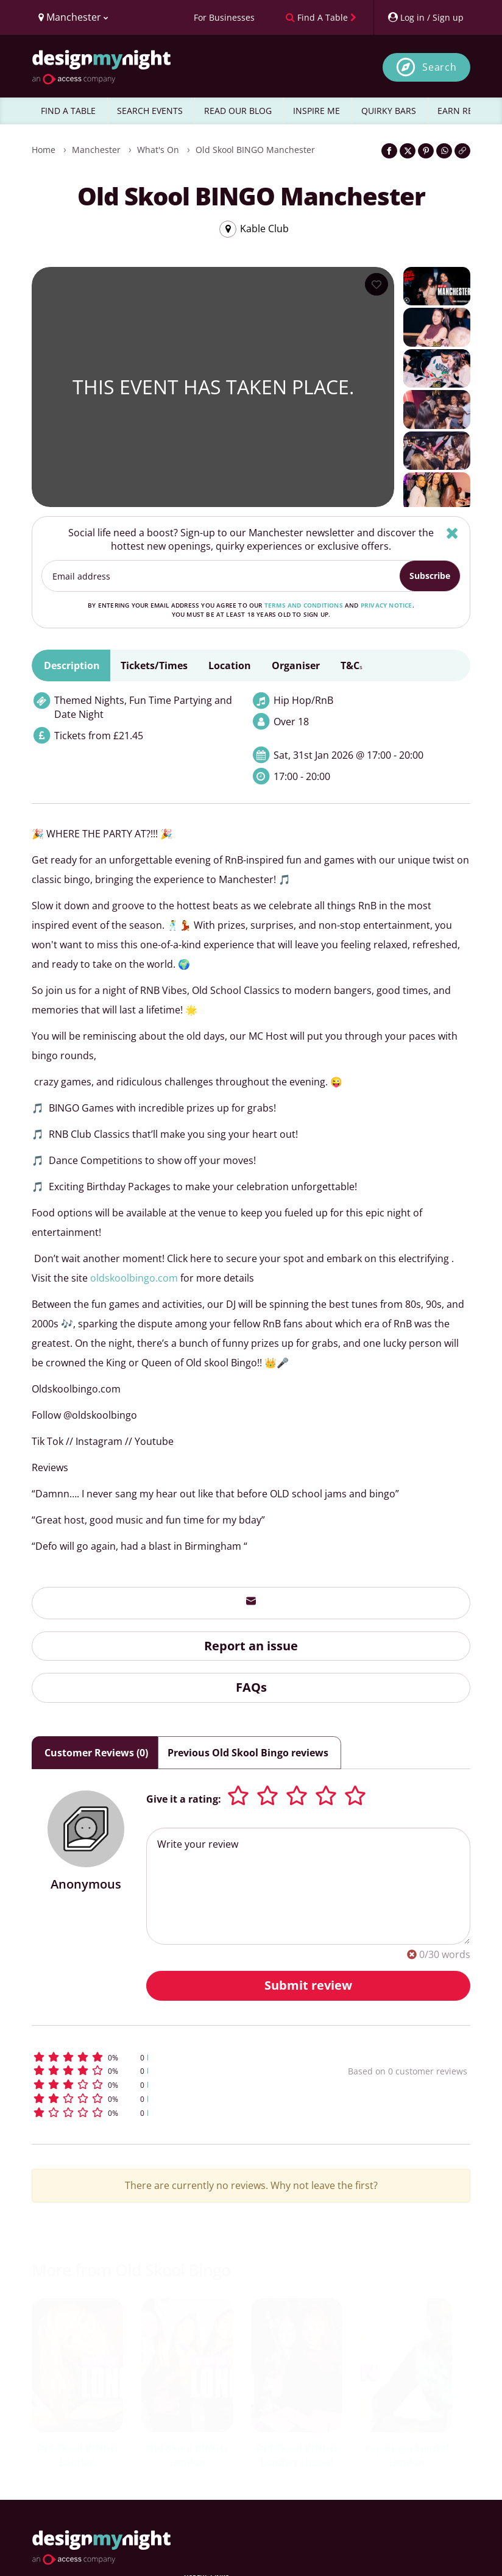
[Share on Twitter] (407, 150)
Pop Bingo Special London (406, 2455)
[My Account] (425, 17)
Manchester (96, 149)
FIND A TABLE (68, 110)
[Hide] (452, 533)
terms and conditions (303, 605)
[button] (156, 2057)
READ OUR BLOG (238, 110)
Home (43, 149)
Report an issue (251, 1645)
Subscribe (429, 575)
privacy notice (386, 605)
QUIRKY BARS (388, 110)
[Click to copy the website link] (462, 150)
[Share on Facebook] (389, 150)
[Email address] (221, 576)
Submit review (308, 1985)
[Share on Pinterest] (426, 150)
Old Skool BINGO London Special (297, 2455)
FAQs (251, 1687)
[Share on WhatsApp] (444, 150)
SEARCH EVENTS (150, 110)
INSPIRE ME (316, 110)
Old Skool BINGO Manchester (255, 149)
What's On (158, 149)
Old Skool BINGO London (77, 2455)
